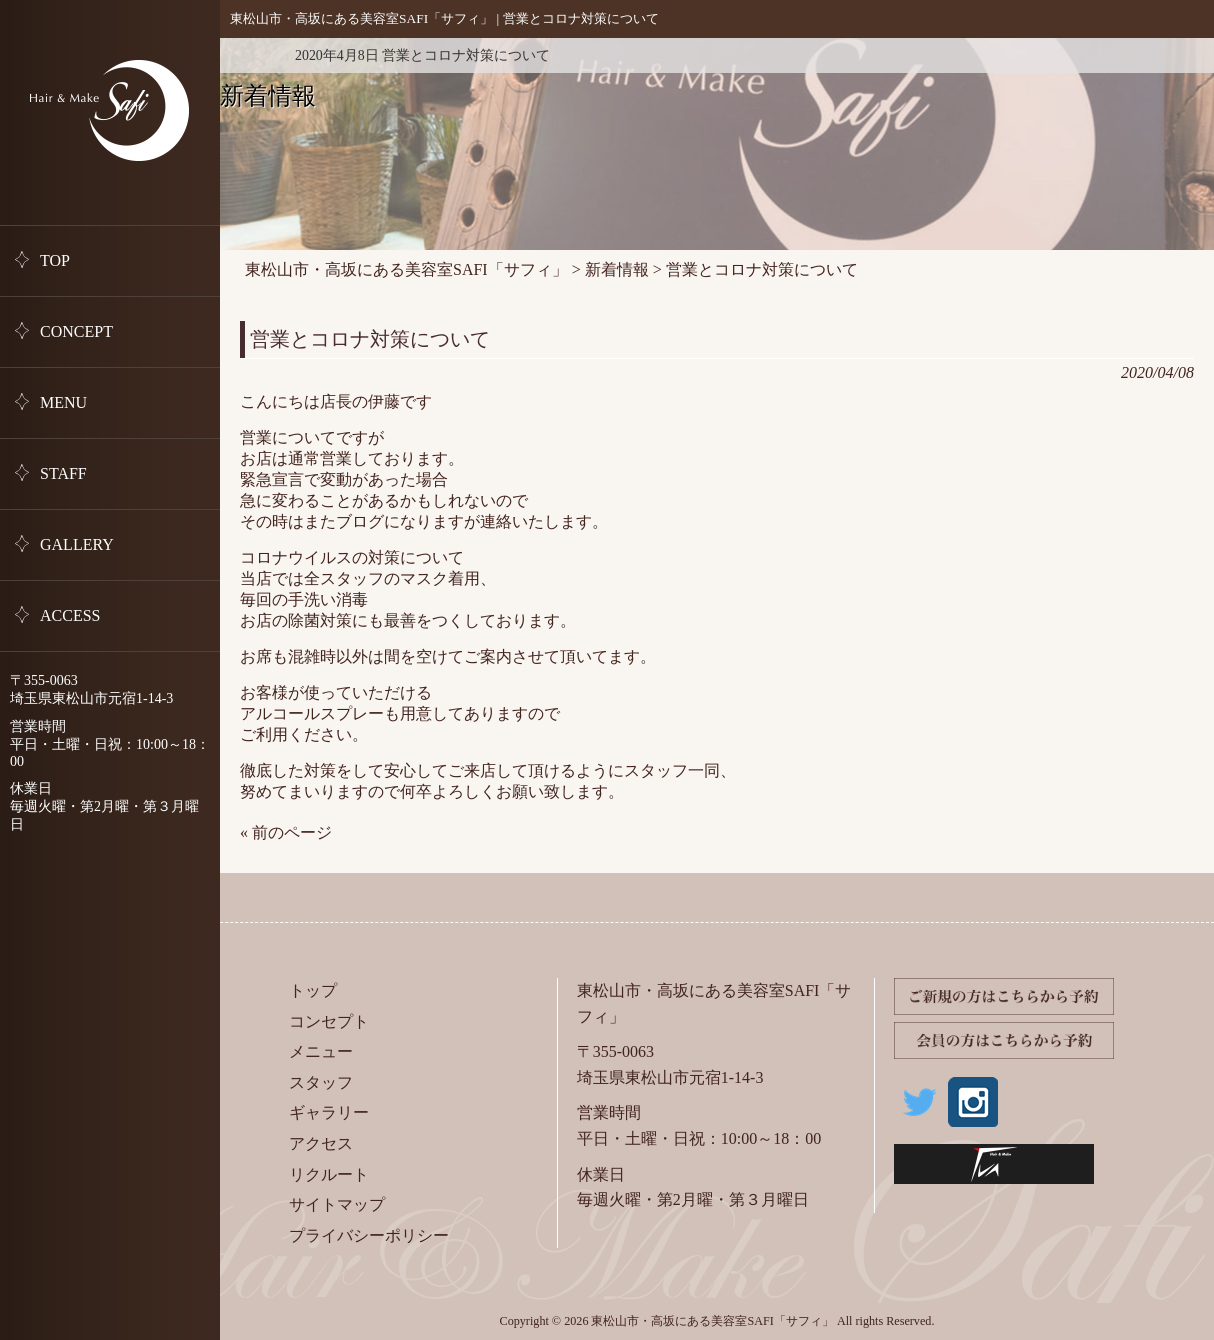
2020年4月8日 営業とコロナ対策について (422, 55)
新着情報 (250, 55)
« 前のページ (286, 832)
